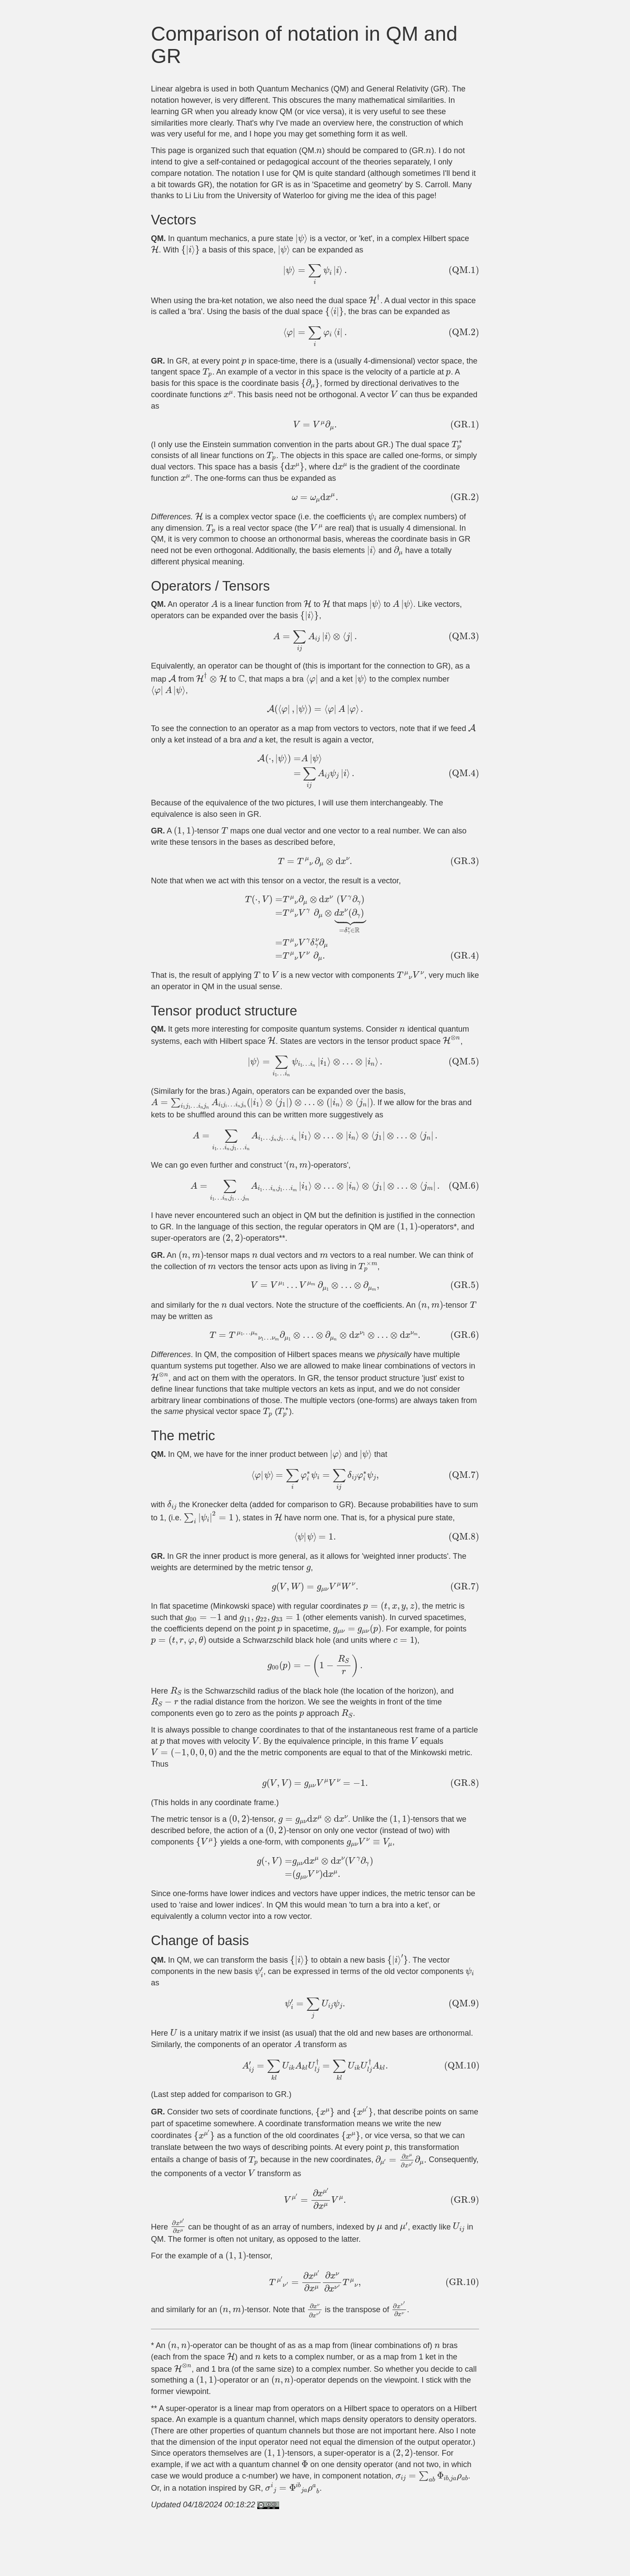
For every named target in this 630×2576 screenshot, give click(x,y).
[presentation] (319, 151)
